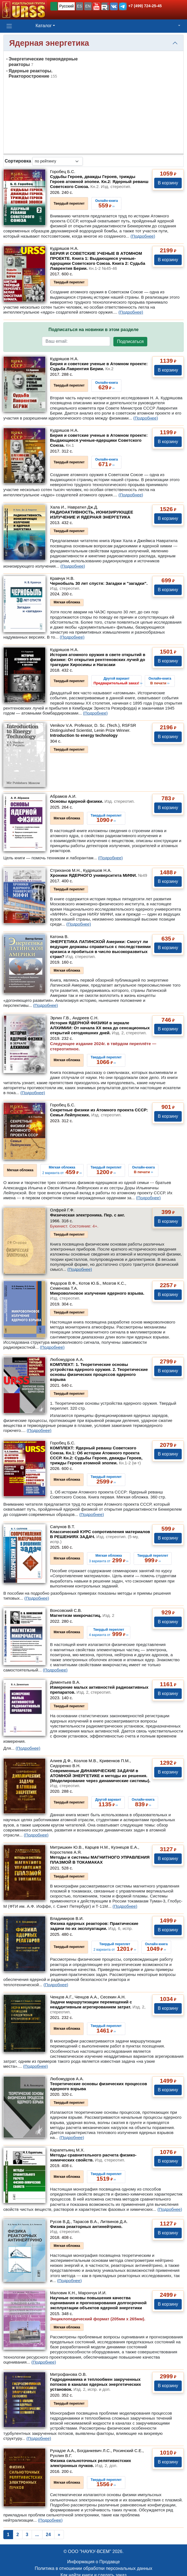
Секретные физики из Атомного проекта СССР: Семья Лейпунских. (99, 1112)
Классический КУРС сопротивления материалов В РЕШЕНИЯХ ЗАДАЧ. (100, 1536)
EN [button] (88, 6)
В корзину (168, 183)
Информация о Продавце (93, 2561)
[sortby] (57, 161)
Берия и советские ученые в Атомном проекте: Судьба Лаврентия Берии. (99, 366)
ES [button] (79, 6)
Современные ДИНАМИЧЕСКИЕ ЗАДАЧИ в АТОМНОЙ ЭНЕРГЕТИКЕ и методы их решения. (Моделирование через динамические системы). (100, 1778)
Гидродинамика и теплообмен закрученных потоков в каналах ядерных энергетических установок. (95, 2384)
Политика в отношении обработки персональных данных (93, 2568)
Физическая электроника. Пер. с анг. (87, 1215)
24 (48, 2534)
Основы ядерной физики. (92, 801)
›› (117, 680)
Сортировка (18, 161)
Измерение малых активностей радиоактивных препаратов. (99, 1690)
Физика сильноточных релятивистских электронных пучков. (90, 2463)
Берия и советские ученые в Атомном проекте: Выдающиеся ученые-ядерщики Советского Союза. (99, 440)
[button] (96, 6)
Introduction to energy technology (84, 735)
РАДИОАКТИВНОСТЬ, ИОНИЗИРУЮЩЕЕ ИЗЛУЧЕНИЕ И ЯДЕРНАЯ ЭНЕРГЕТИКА (91, 514)
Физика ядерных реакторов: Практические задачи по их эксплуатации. (94, 1926)
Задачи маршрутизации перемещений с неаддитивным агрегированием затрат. (98, 2007)
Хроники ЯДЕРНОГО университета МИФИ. (98, 875)
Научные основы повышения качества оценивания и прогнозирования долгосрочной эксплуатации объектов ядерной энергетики (98, 2302)
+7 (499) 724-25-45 (145, 6)
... (37, 2534)
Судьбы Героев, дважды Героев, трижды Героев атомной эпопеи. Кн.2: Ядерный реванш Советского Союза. (99, 181)
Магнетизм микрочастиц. (82, 1615)
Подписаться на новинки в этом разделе (93, 329)
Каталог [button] (44, 25)
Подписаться (130, 341)
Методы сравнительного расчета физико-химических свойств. (93, 2157)
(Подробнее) (142, 236)
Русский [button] (66, 6)
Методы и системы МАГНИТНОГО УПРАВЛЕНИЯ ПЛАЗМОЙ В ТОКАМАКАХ (99, 1859)
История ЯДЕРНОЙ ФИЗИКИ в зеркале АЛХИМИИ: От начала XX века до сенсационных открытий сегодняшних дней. (100, 1027)
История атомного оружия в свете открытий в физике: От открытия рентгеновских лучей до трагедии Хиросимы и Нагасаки (97, 659)
